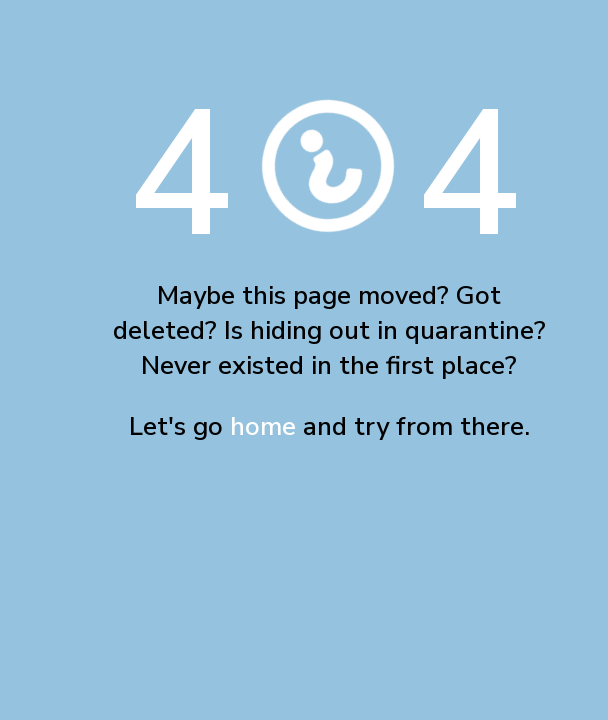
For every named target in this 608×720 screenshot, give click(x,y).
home (263, 426)
